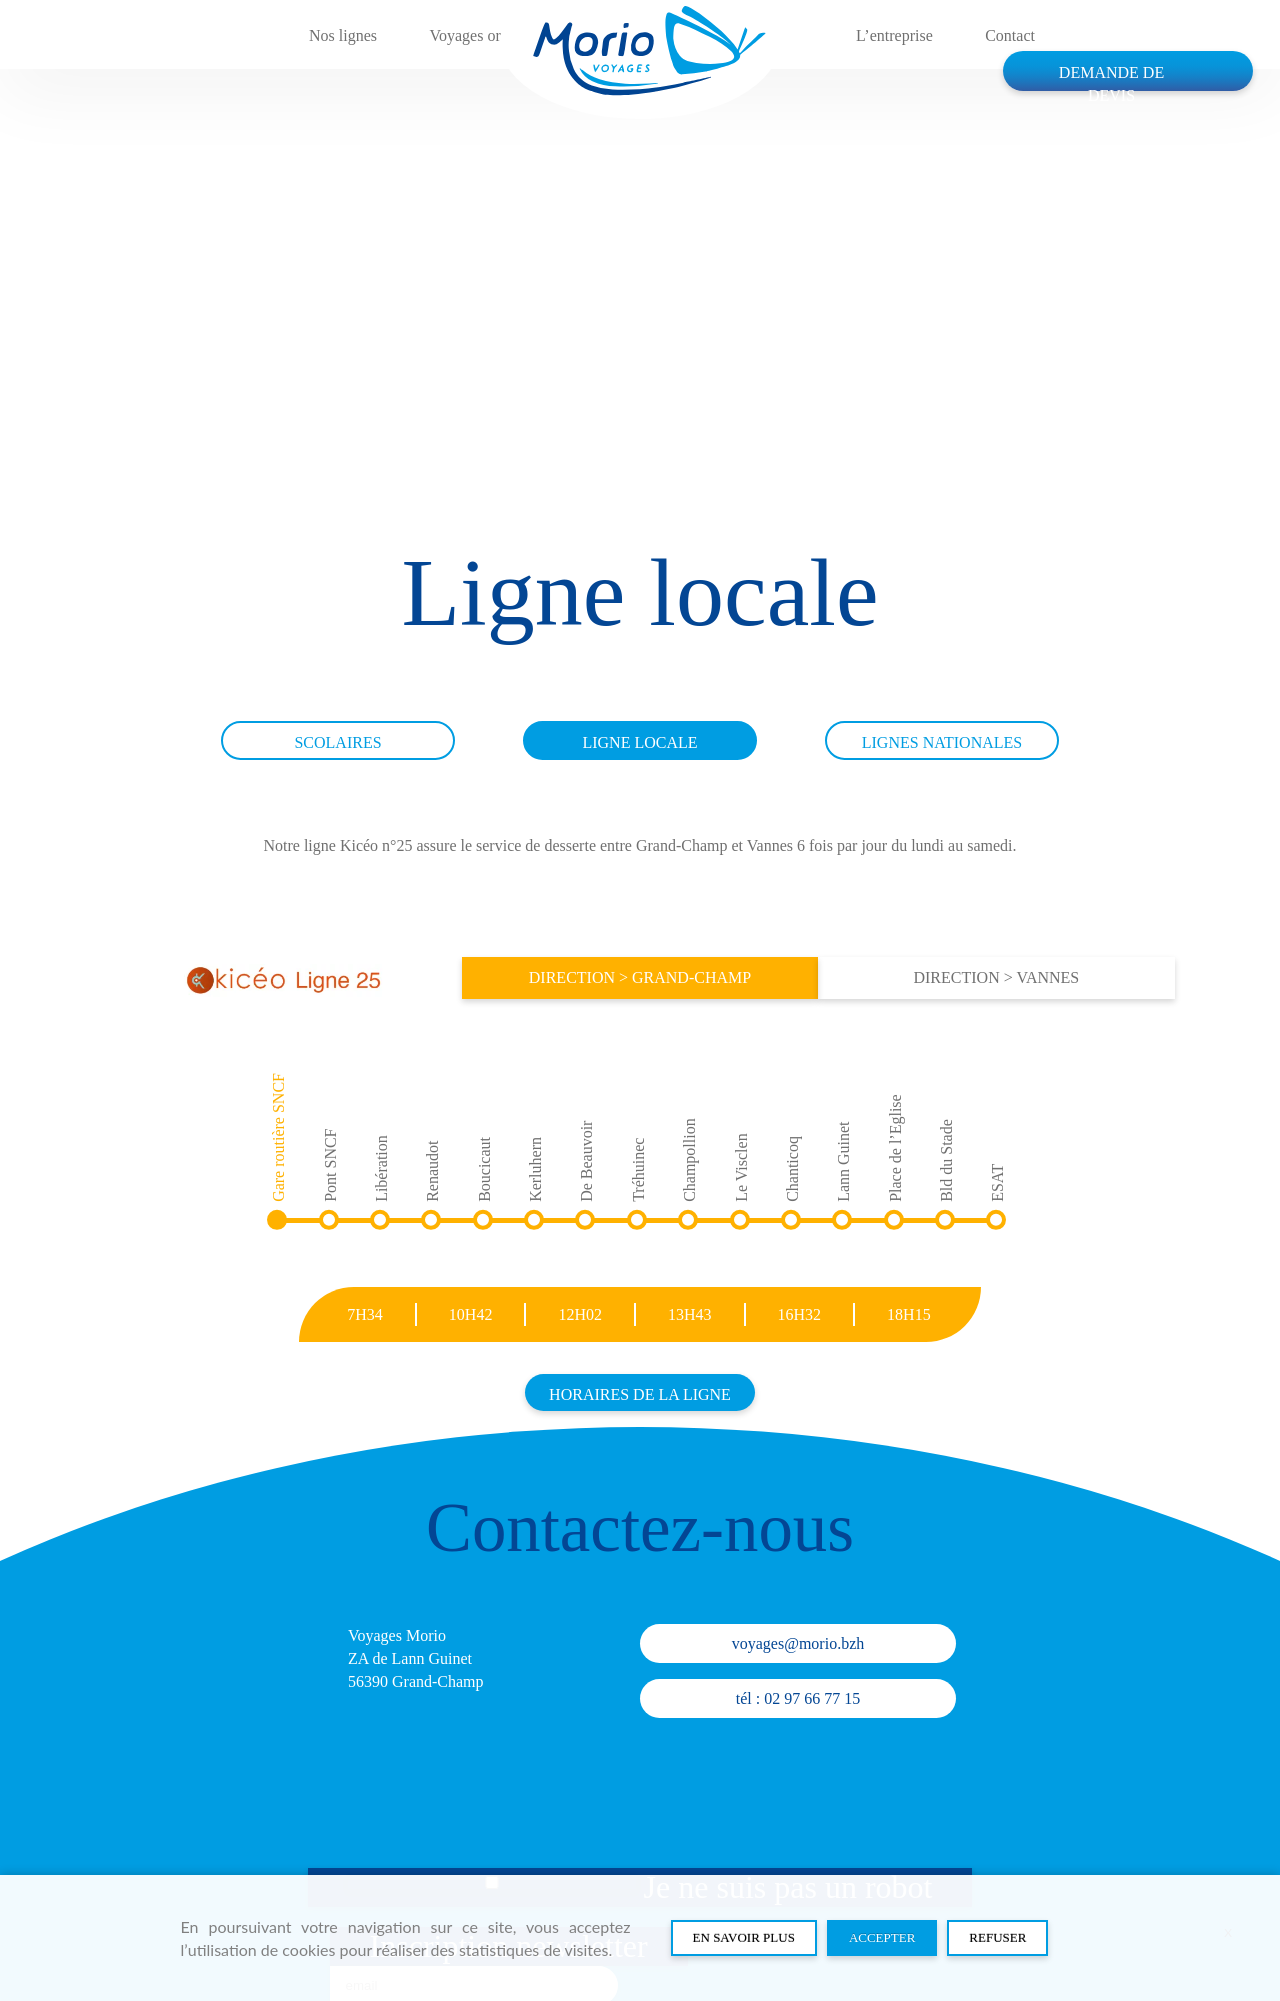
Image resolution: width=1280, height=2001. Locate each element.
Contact (1010, 35)
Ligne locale (639, 742)
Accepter (882, 1937)
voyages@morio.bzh (798, 1643)
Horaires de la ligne (640, 1394)
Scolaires (337, 742)
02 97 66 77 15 (812, 1698)
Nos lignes (343, 35)
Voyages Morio (397, 1635)
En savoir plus (744, 1937)
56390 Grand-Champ (416, 1681)
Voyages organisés (489, 35)
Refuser (997, 1937)
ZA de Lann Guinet (410, 1658)
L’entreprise (894, 35)
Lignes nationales (942, 742)
